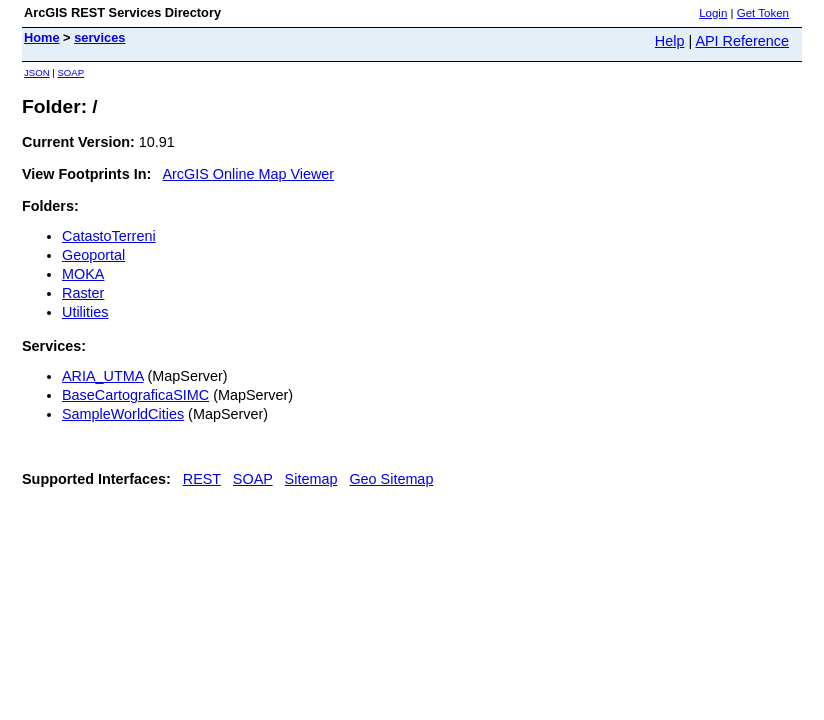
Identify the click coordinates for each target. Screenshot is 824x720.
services (99, 37)
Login (713, 13)
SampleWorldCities (123, 414)
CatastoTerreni (109, 236)
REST (202, 479)
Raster (83, 293)
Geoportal (93, 255)
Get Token (763, 13)
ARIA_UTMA (103, 376)
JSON (37, 72)
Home (42, 37)
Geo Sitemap (391, 479)
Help (670, 41)
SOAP (70, 72)
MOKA (83, 274)
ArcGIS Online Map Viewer (248, 174)
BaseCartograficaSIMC (135, 395)
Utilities (85, 312)
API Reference (742, 41)
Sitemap (311, 479)
